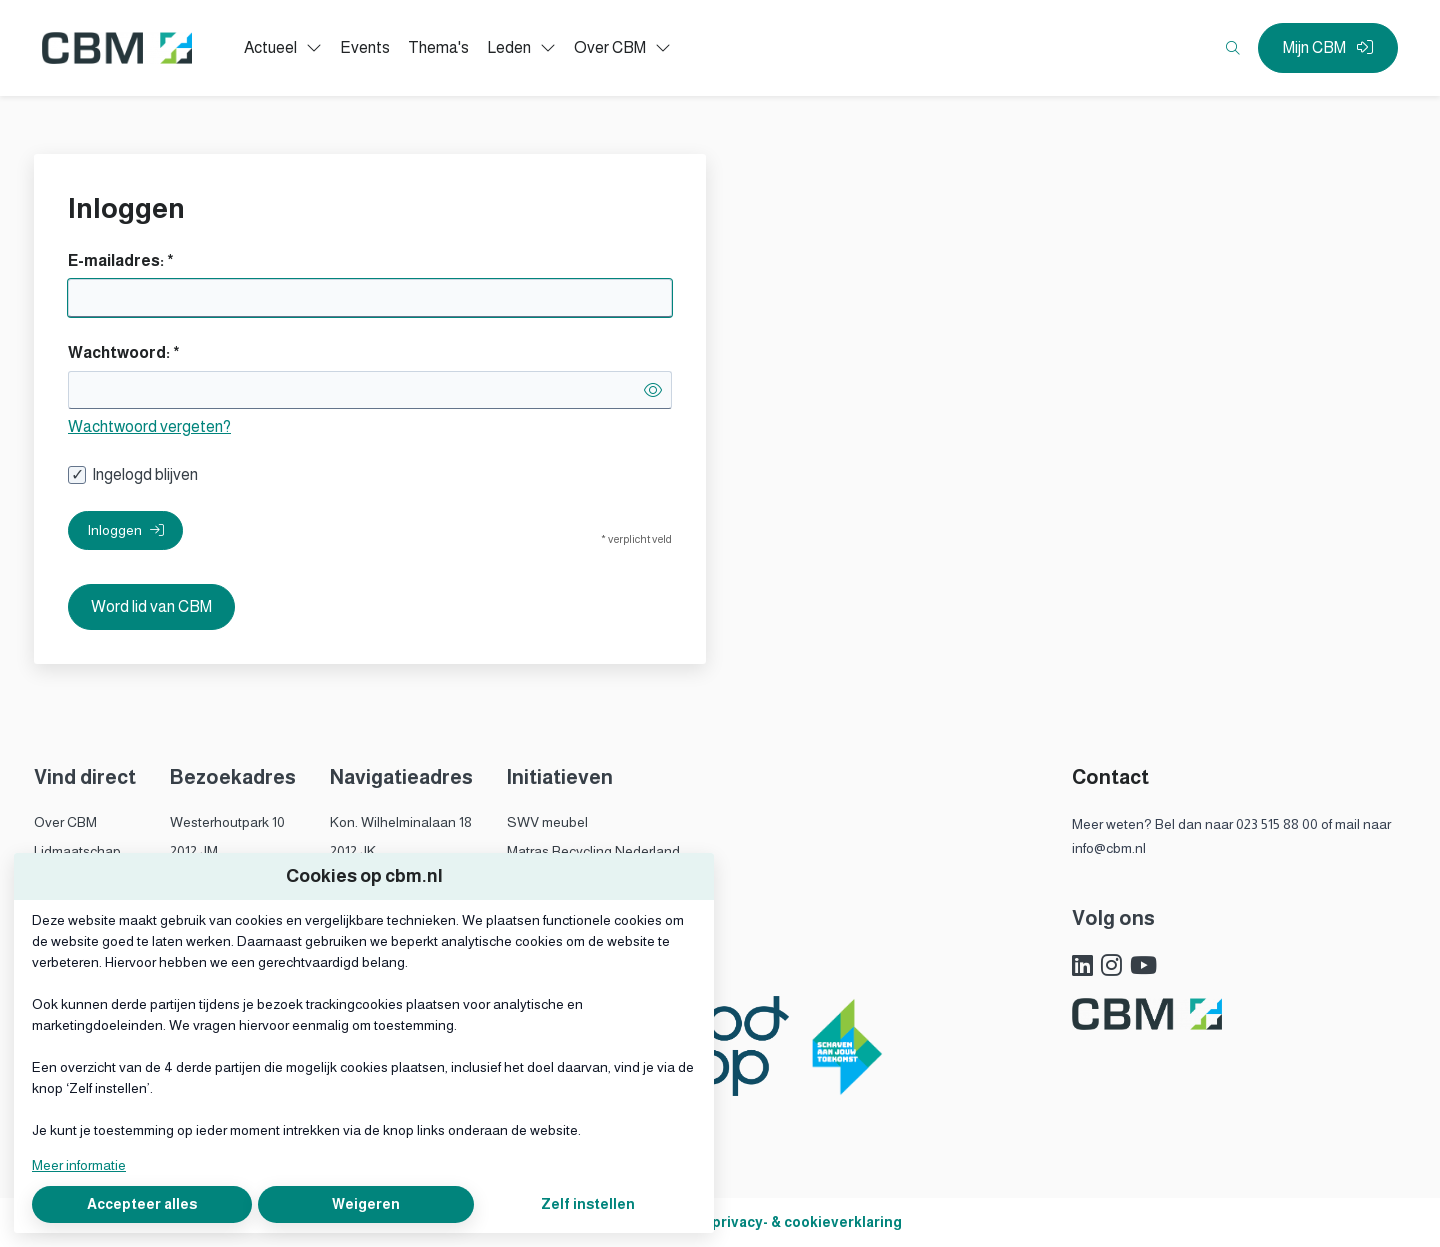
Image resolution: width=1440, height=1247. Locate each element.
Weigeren (366, 1204)
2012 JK (353, 851)
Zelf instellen (588, 1204)
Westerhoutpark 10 (227, 822)
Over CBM (65, 822)
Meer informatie (79, 1165)
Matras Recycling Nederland (593, 851)
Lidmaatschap (77, 851)
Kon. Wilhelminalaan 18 (401, 822)
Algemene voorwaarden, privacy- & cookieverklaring (720, 1222)
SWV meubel (547, 822)
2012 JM (194, 851)
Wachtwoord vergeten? (149, 426)
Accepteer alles (142, 1204)
